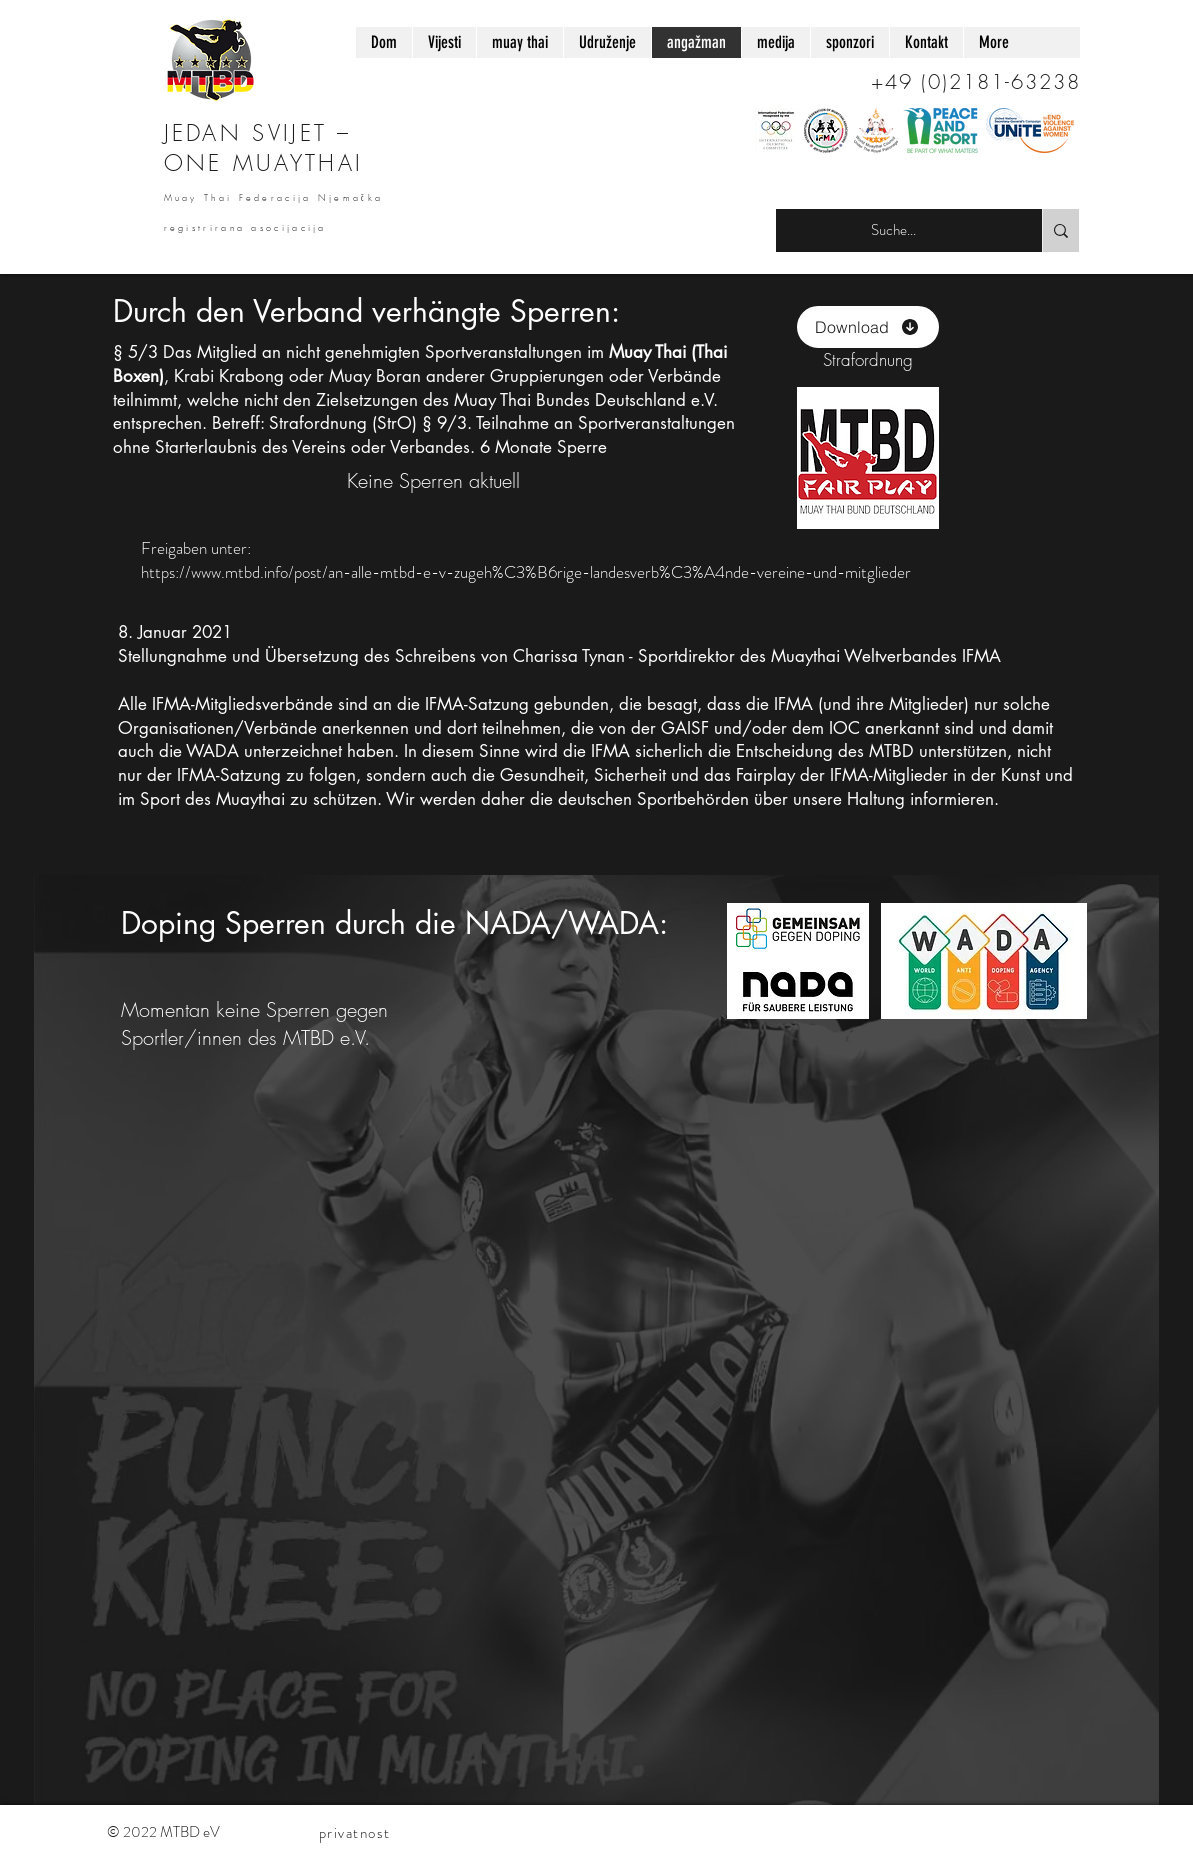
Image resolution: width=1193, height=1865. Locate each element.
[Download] (868, 327)
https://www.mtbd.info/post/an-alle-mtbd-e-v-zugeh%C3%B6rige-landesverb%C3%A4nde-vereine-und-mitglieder (526, 572)
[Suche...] (894, 230)
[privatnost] (357, 1833)
